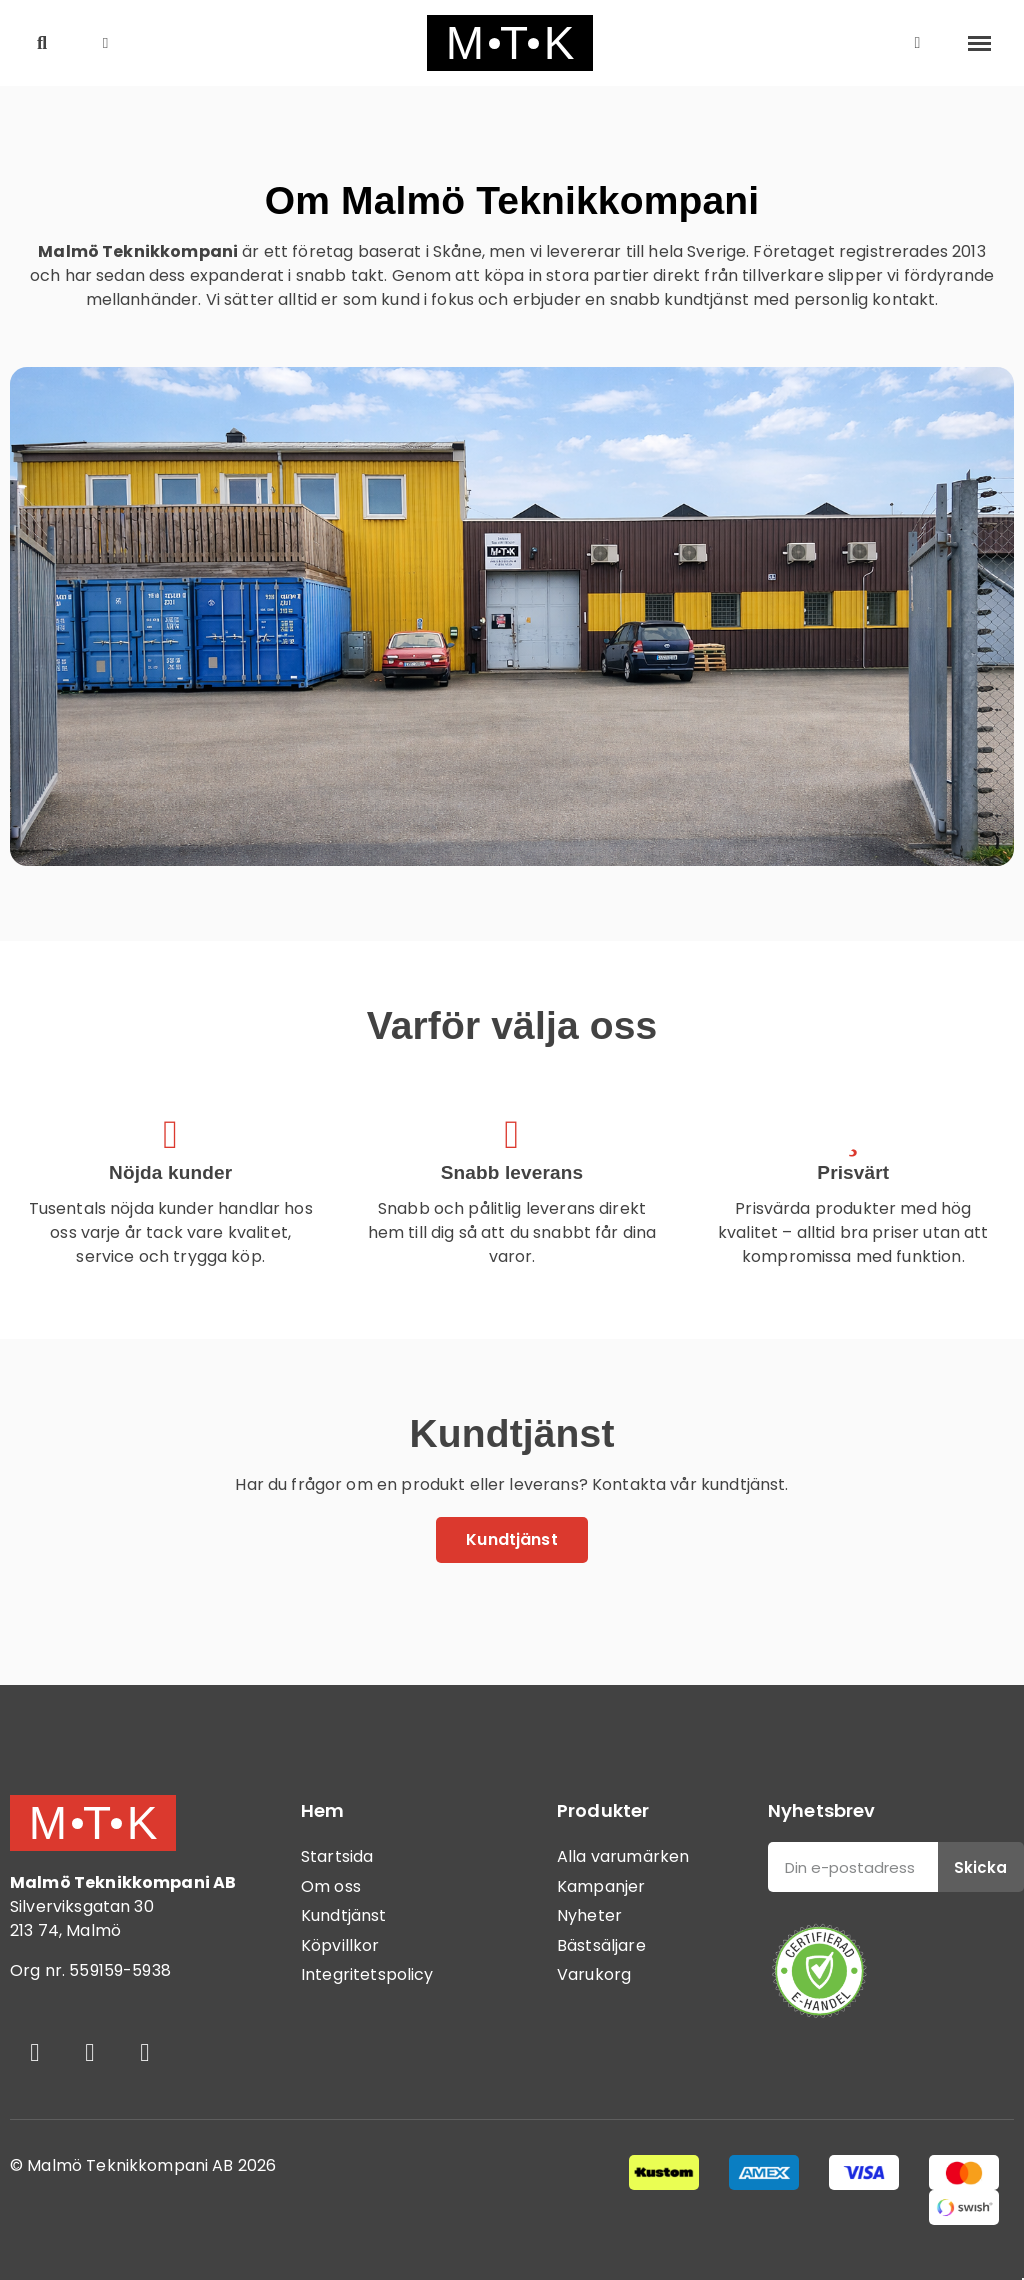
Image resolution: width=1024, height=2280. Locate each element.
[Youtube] (145, 2053)
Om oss (331, 1886)
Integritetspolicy (367, 1974)
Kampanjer (601, 1886)
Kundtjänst (344, 1915)
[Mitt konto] (918, 43)
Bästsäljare (601, 1945)
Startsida (337, 1856)
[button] (42, 43)
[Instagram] (90, 2053)
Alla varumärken (623, 1856)
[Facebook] (35, 2053)
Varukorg (594, 1974)
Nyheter (589, 1915)
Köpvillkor (340, 1945)
